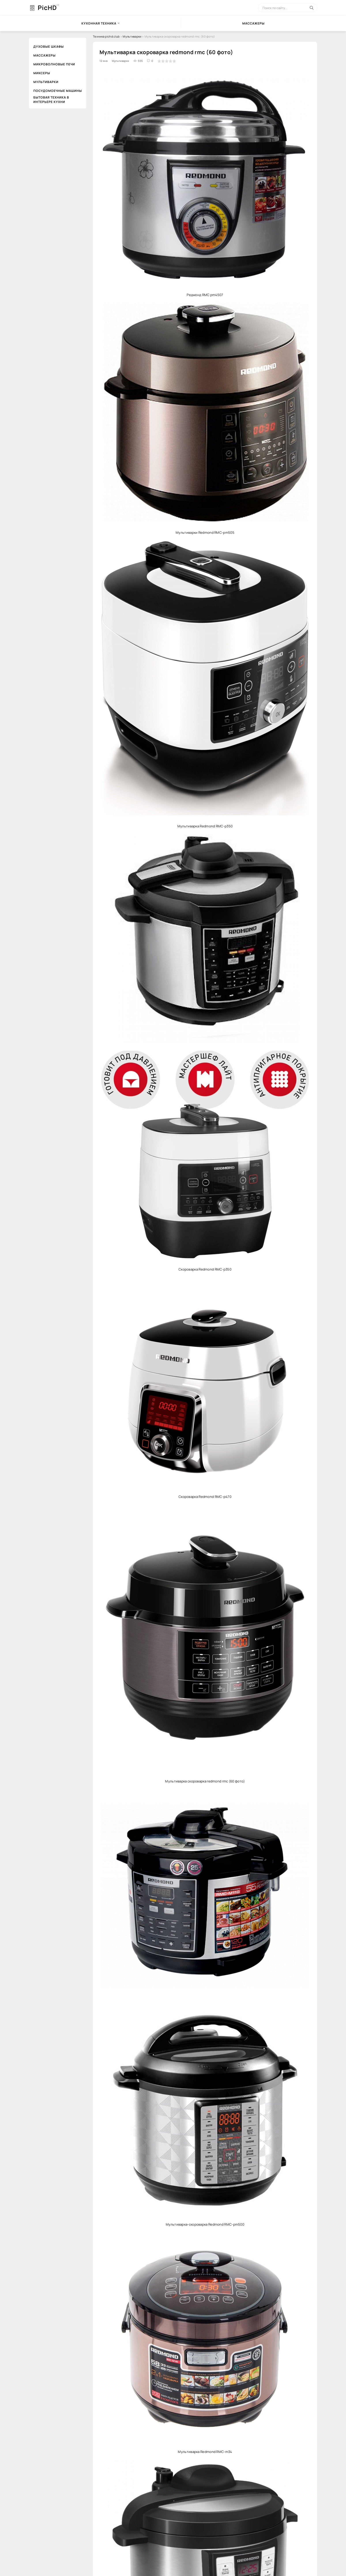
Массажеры (253, 23)
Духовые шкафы (48, 46)
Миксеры (41, 73)
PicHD (47, 7)
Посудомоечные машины (57, 91)
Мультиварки (45, 82)
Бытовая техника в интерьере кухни (51, 99)
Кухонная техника (98, 23)
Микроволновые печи (54, 64)
